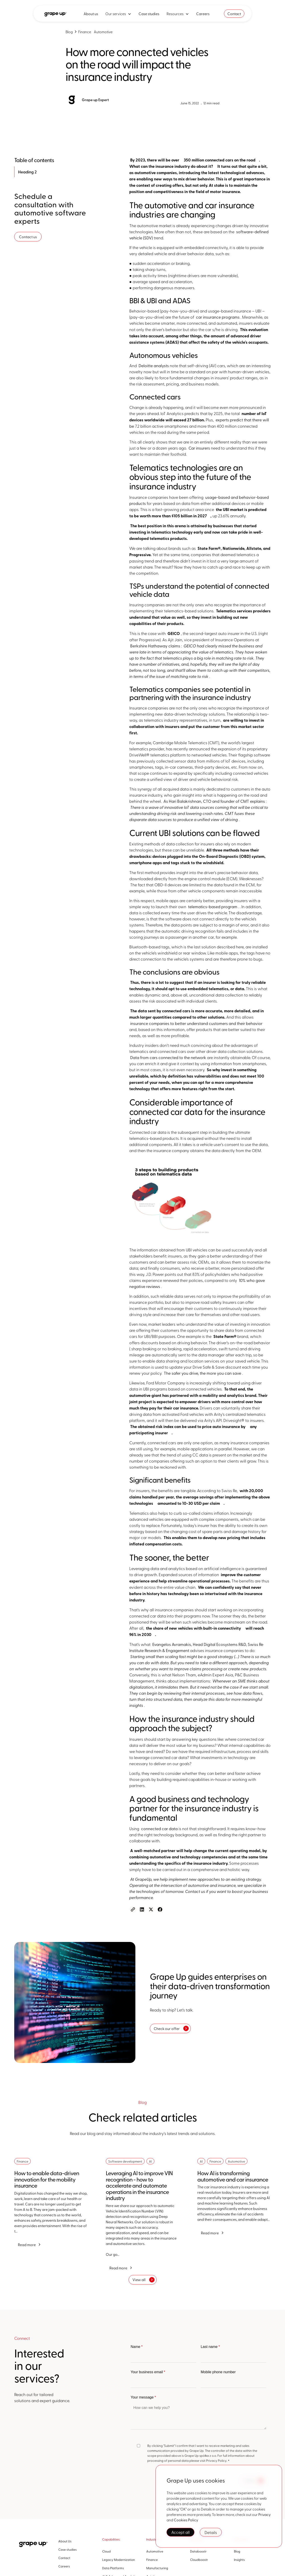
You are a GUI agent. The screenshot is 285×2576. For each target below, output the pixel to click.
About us (91, 13)
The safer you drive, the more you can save (202, 1373)
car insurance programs (217, 317)
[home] (55, 13)
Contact (234, 13)
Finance (152, 2559)
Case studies (149, 13)
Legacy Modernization (118, 2559)
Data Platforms (113, 2568)
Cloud (106, 2551)
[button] (118, 13)
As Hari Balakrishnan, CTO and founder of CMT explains (214, 801)
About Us (64, 2541)
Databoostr (198, 2551)
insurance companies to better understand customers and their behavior (195, 1023)
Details (211, 2532)
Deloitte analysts (154, 365)
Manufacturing (157, 2568)
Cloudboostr (199, 2559)
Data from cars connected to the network (168, 1057)
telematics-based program (212, 906)
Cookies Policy (186, 2519)
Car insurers (199, 448)
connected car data (159, 1828)
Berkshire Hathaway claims (155, 646)
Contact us (28, 236)
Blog (237, 2551)
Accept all (180, 2532)
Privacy (264, 2514)
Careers (203, 13)
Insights (239, 2559)
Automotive (154, 2551)
